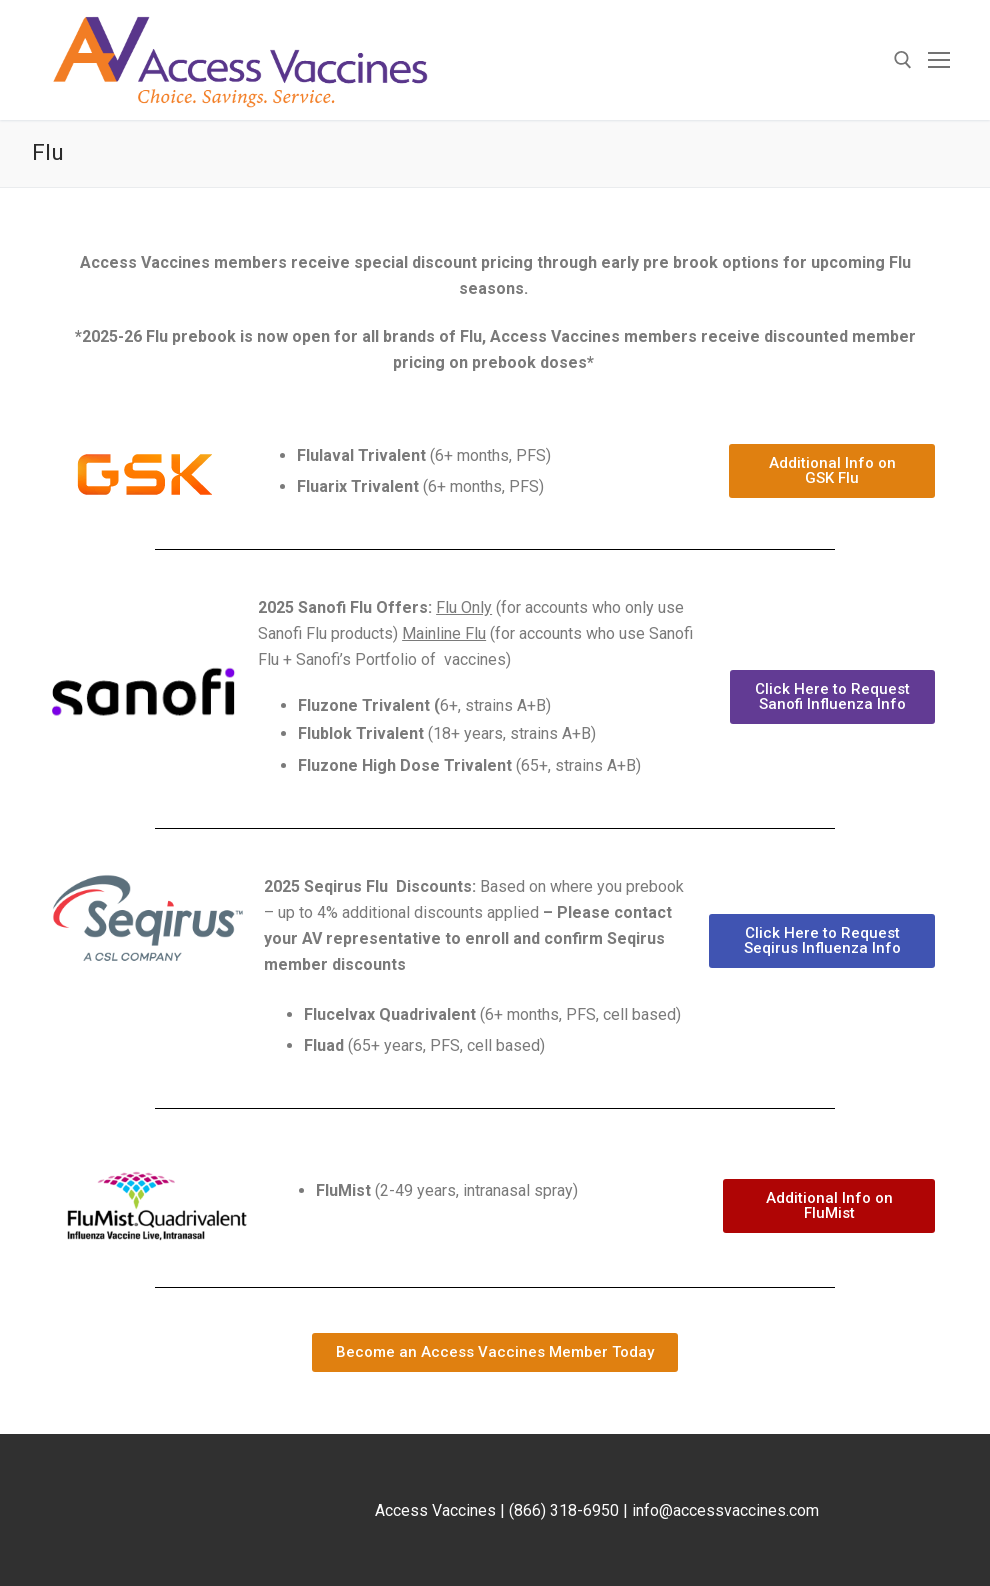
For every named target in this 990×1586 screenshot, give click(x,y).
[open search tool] (903, 60)
